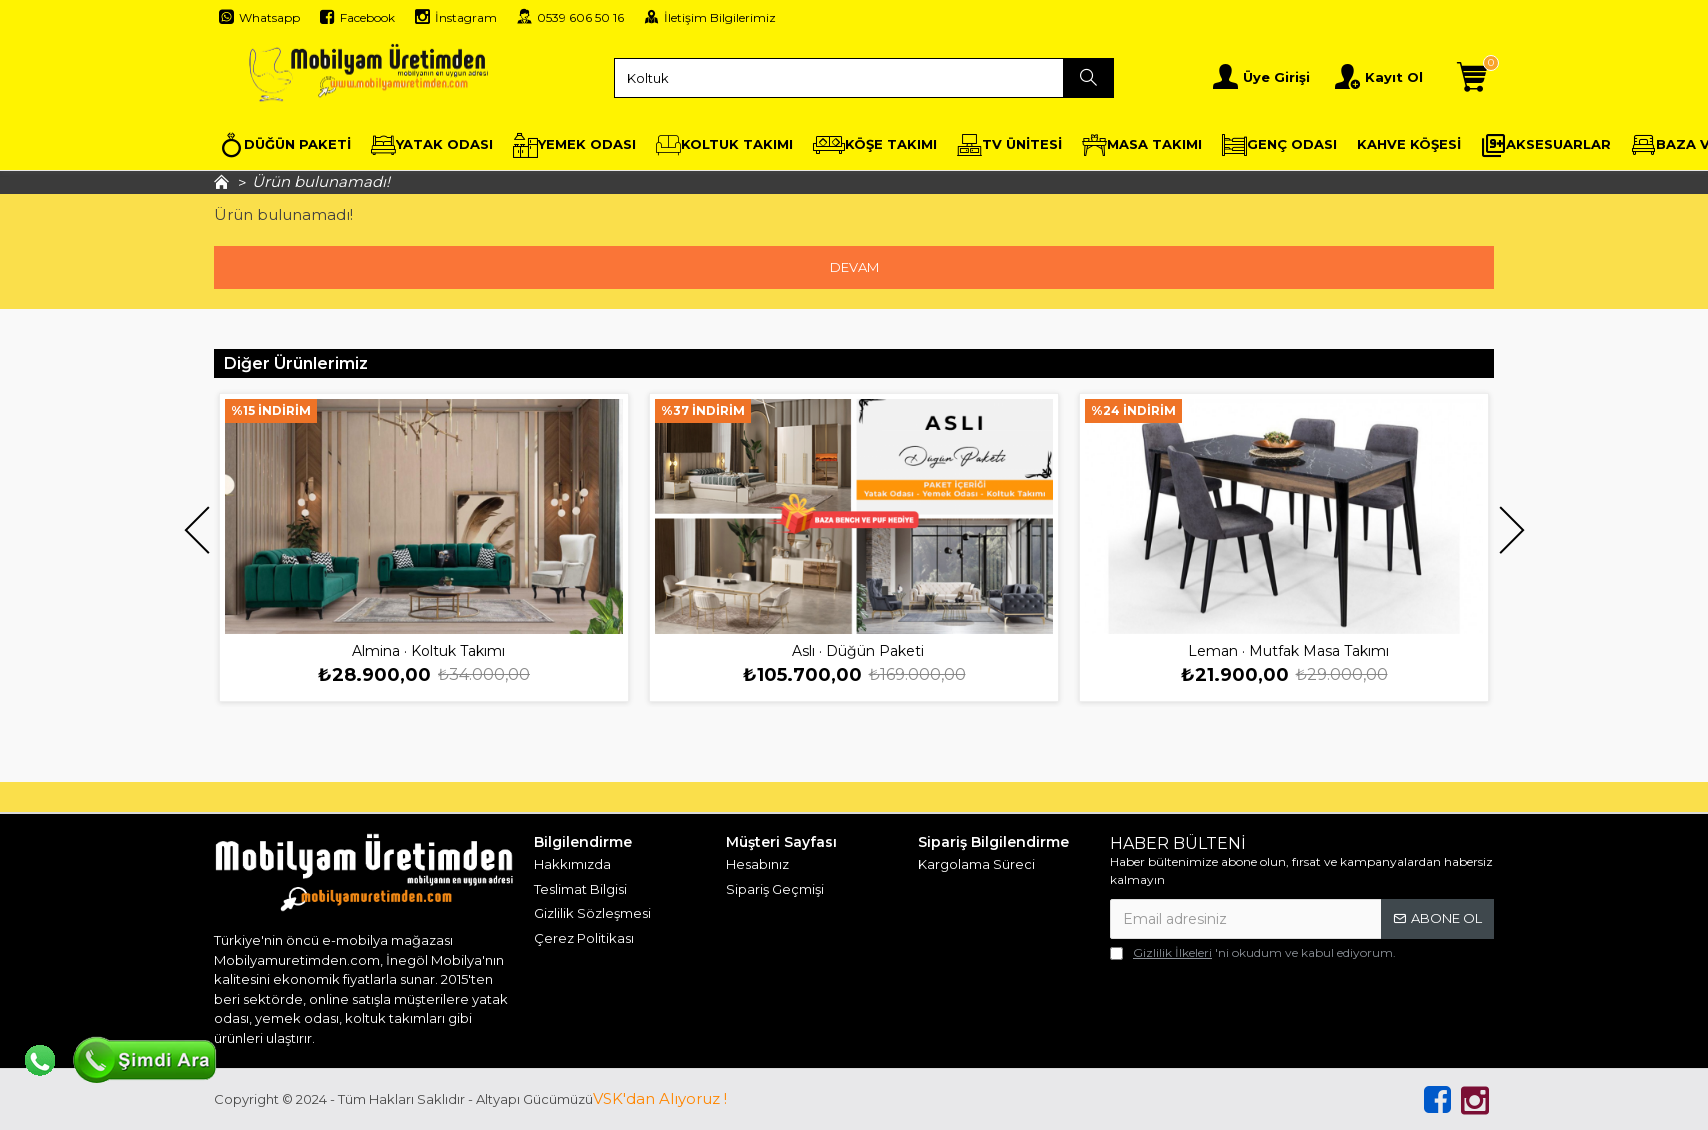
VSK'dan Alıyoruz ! (660, 1098)
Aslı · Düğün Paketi (858, 651)
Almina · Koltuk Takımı (428, 651)
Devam (854, 267)
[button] (196, 529)
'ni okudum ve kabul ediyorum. (1253, 953)
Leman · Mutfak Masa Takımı (1288, 651)
